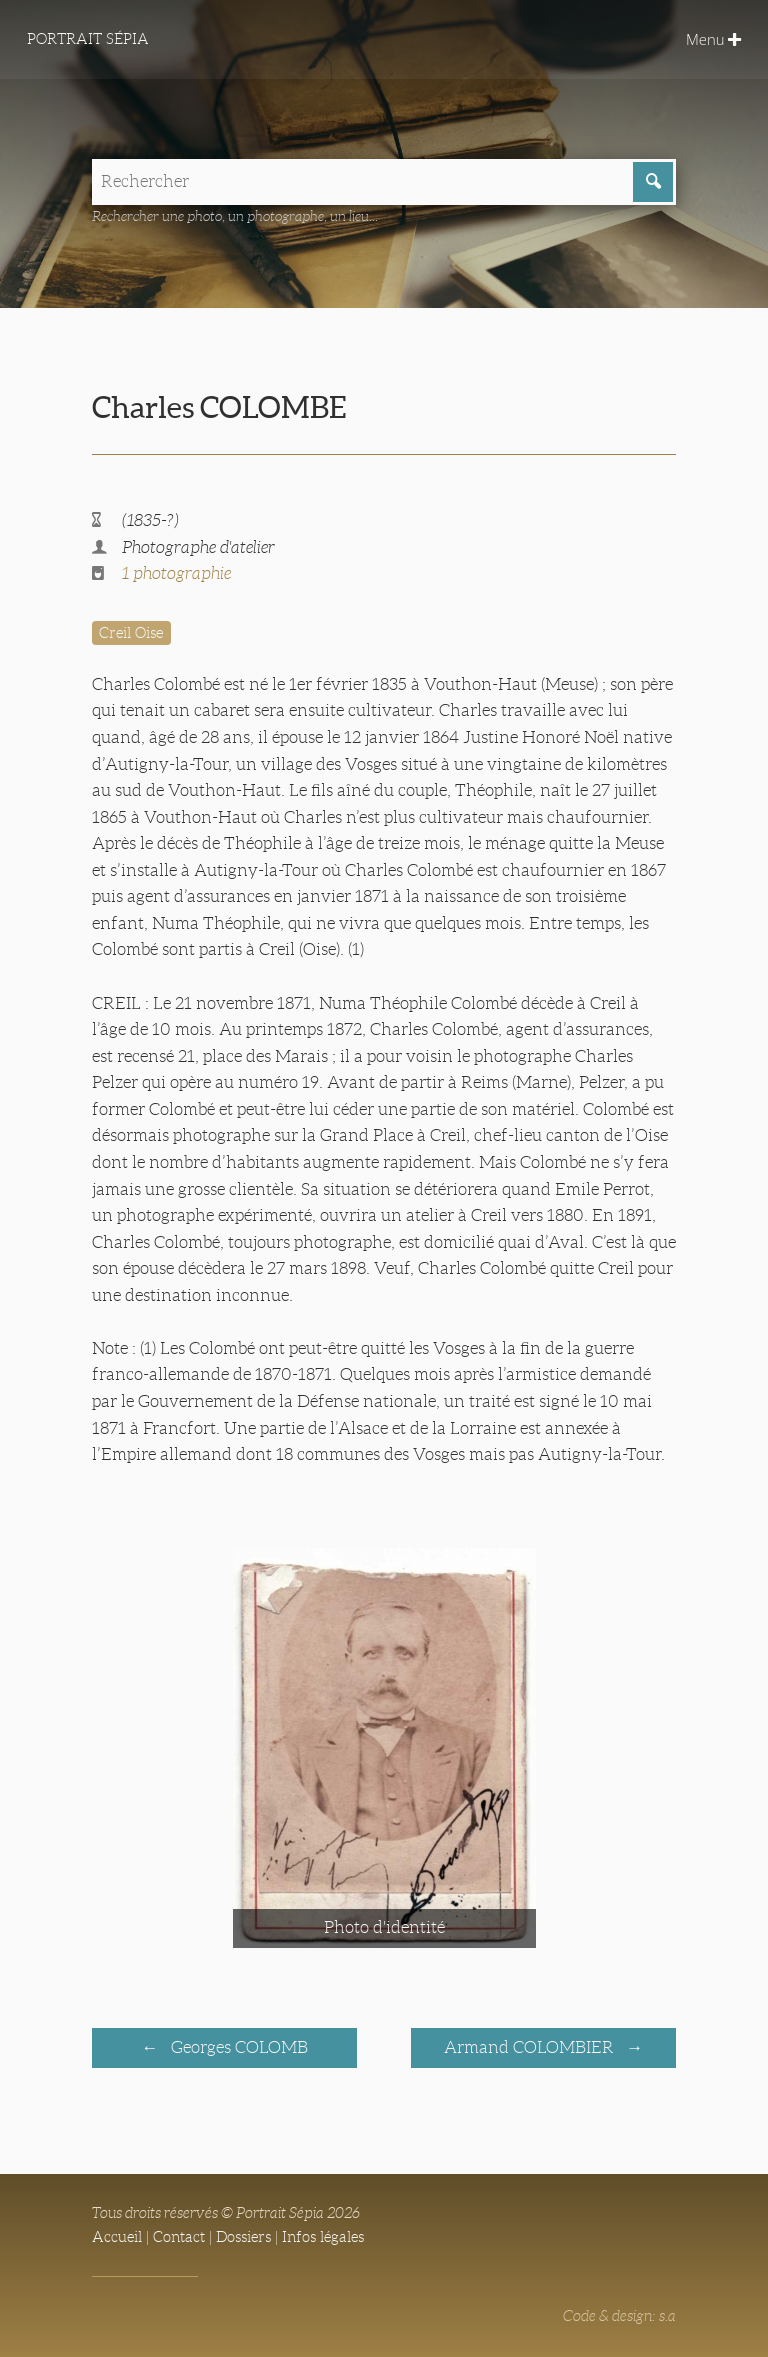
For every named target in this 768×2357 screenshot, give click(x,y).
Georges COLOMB (237, 2047)
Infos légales (323, 2237)
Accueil (117, 2237)
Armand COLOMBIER (531, 2047)
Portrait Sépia (88, 39)
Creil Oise (131, 633)
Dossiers (243, 2237)
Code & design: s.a (619, 2316)
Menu (713, 39)
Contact (179, 2237)
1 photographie (176, 573)
